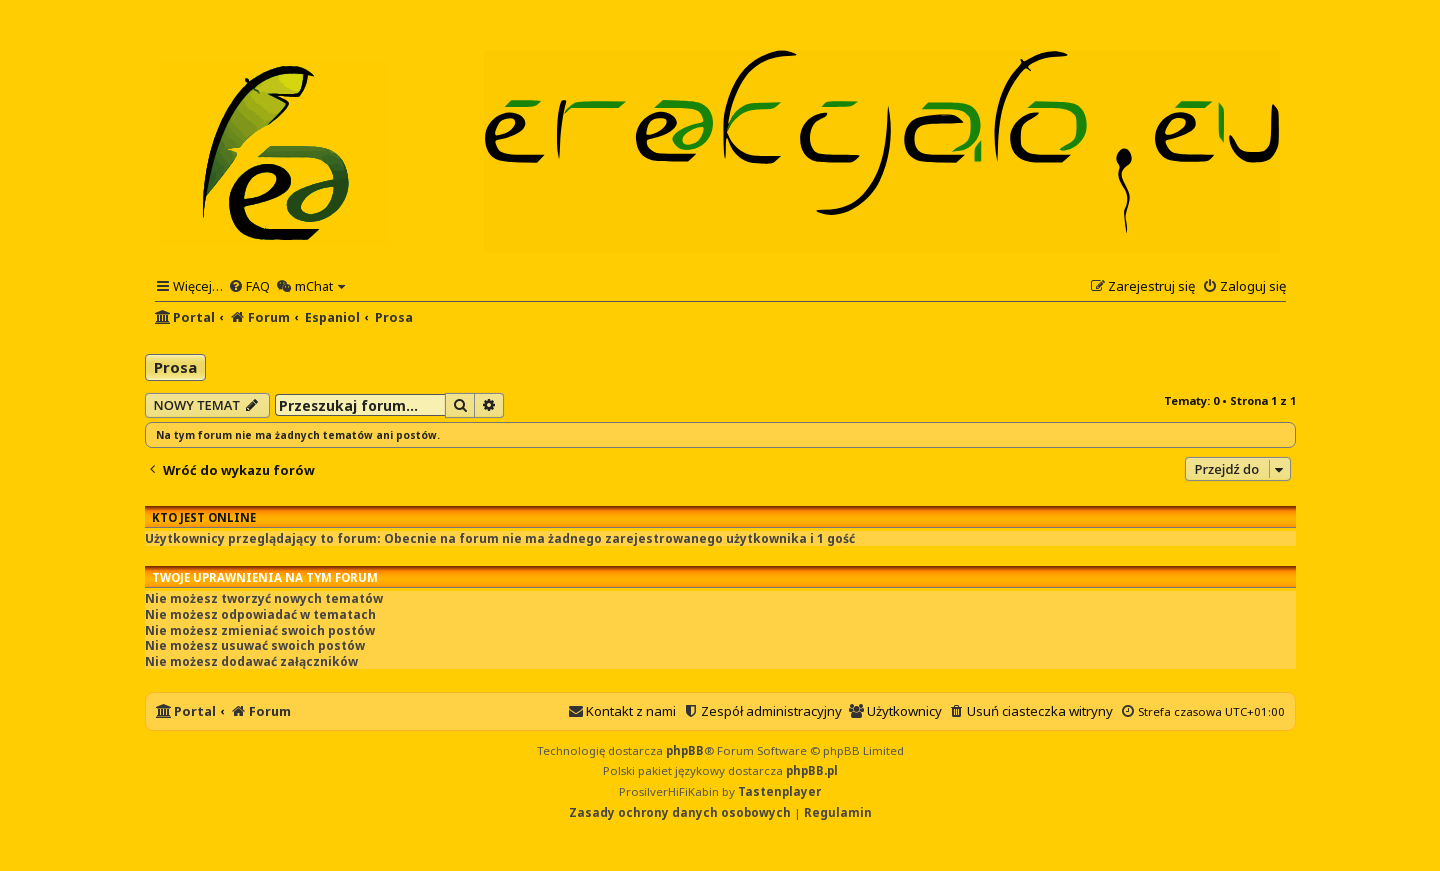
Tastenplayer (779, 791)
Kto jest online (204, 517)
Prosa (175, 367)
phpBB (685, 750)
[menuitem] (249, 286)
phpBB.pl (812, 770)
